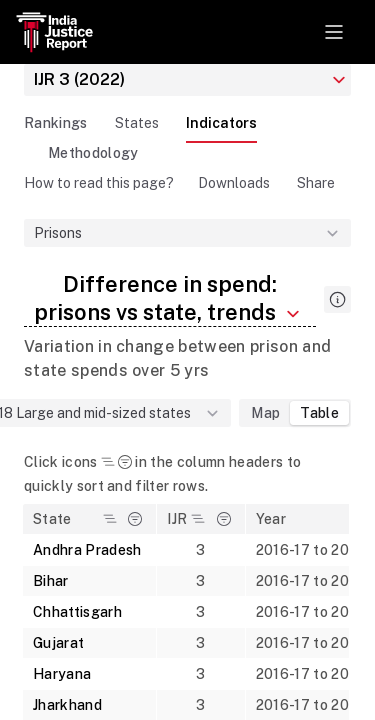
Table (319, 413)
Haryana (62, 674)
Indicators (221, 123)
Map (265, 413)
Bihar (51, 581)
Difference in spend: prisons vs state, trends (169, 298)
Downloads (234, 183)
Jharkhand (67, 705)
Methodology (93, 153)
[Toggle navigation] (334, 32)
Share (316, 183)
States (137, 123)
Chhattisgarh (77, 612)
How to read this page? (99, 183)
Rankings (56, 123)
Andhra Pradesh (87, 550)
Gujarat (58, 643)
